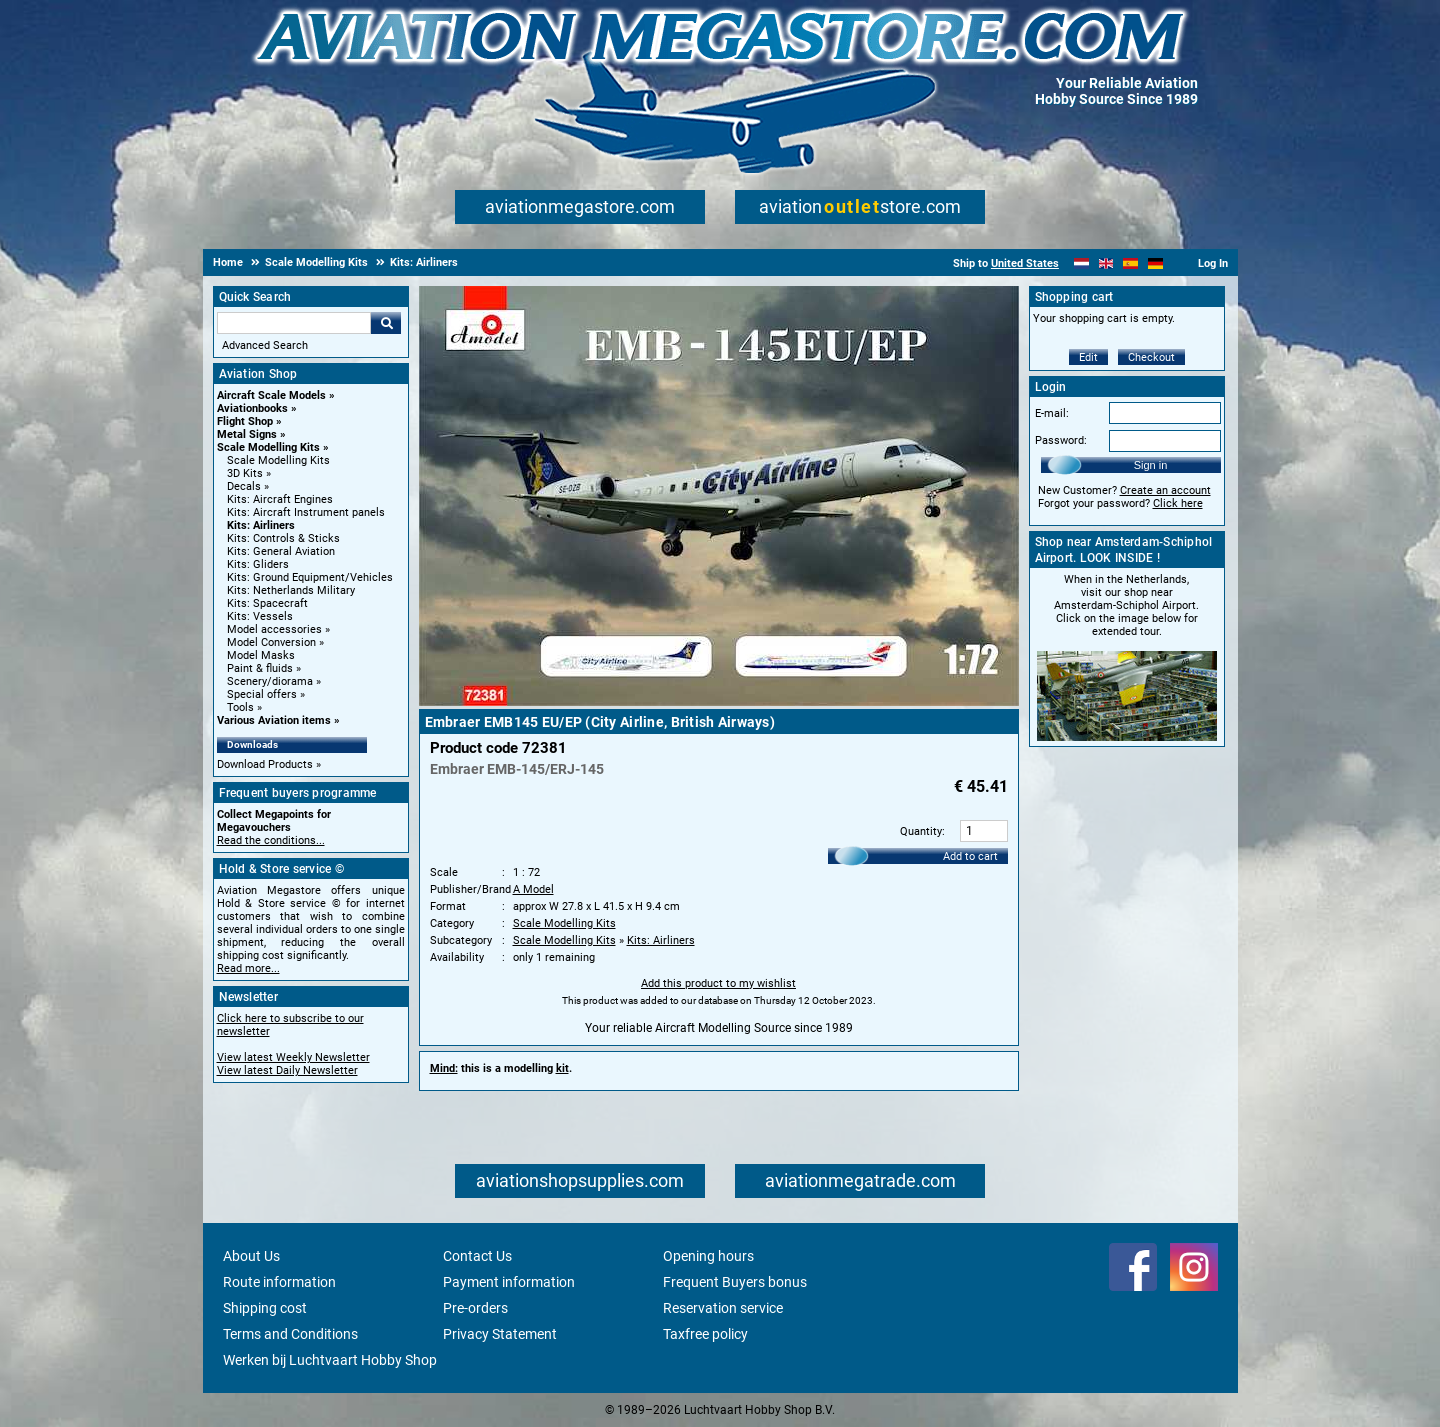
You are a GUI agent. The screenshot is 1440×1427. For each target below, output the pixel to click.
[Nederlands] (1081, 263)
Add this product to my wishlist (718, 983)
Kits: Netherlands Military (291, 590)
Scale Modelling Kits (268, 447)
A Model (533, 889)
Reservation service (723, 1308)
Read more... (248, 968)
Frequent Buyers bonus (735, 1282)
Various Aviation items (274, 720)
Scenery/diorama (270, 681)
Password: (1061, 440)
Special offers (262, 694)
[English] (1106, 263)
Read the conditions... (271, 840)
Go (386, 323)
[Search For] (294, 323)
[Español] (1130, 263)
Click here (1178, 503)
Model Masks (261, 655)
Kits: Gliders (258, 564)
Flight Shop (245, 421)
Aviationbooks (252, 408)
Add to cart (970, 856)
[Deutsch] (1155, 263)
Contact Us (477, 1256)
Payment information (509, 1282)
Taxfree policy (705, 1334)
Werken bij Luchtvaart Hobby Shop (330, 1360)
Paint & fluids (260, 668)
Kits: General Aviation (281, 551)
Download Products (265, 764)
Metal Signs (247, 434)
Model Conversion (271, 642)
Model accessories (274, 629)
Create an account (1165, 490)
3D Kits (245, 473)
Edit (1088, 357)
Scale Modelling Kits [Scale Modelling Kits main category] (278, 460)
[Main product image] (719, 702)
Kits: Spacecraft (267, 603)
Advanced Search (265, 345)
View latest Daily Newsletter (287, 1070)
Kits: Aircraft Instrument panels (306, 512)
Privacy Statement (500, 1334)
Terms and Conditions (290, 1334)
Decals (244, 486)
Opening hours (708, 1256)
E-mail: (1052, 413)
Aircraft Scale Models (271, 395)
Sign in (1151, 465)
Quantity (921, 831)
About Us (251, 1256)
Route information (279, 1282)
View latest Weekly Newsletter (293, 1057)
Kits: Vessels (260, 616)
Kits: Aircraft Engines (280, 499)
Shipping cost (265, 1308)
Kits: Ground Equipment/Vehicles (310, 577)
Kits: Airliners (261, 525)
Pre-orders (475, 1308)
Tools (240, 707)
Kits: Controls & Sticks (283, 538)
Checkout (1151, 357)
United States (1025, 263)
